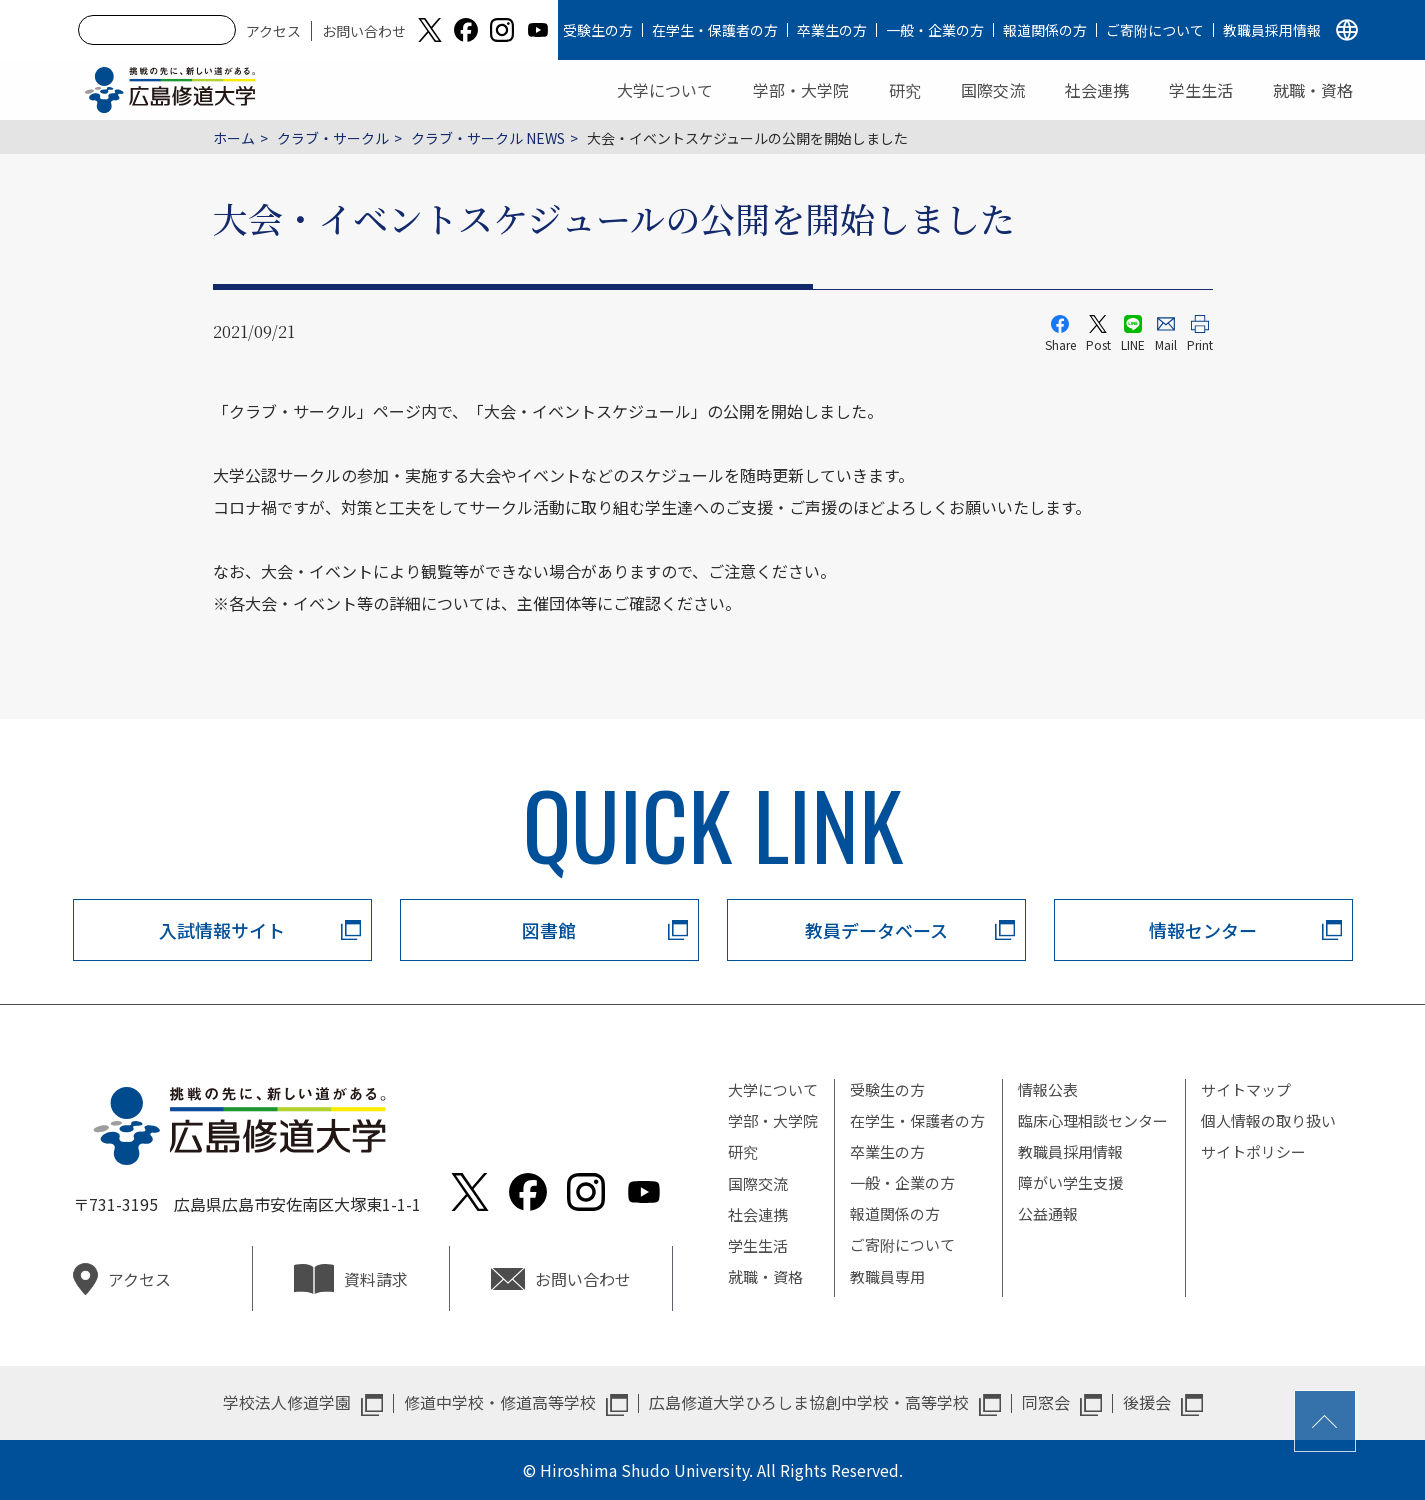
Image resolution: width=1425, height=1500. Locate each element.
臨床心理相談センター (1093, 1120)
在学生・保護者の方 (715, 30)
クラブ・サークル (333, 138)
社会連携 (1097, 90)
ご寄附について (1155, 30)
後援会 (1147, 1402)
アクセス (273, 31)
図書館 (549, 930)
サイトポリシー (1253, 1151)
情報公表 (1048, 1089)
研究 (905, 90)
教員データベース (876, 930)
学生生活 (1201, 90)
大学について (665, 90)
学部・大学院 (801, 90)
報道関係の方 (1045, 30)
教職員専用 (887, 1276)
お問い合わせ (364, 31)
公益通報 (1048, 1213)
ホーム (234, 138)
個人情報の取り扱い (1268, 1120)
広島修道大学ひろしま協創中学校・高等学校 (809, 1402)
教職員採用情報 (1272, 30)
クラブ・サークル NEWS (488, 138)
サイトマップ (1246, 1089)
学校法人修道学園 (287, 1402)
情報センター (1203, 930)
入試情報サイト (222, 930)
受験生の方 (598, 30)
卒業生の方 (832, 30)
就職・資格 (1313, 90)
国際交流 (993, 90)
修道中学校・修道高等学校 (500, 1402)
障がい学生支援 (1070, 1182)
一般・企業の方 (935, 30)
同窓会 (1046, 1402)
